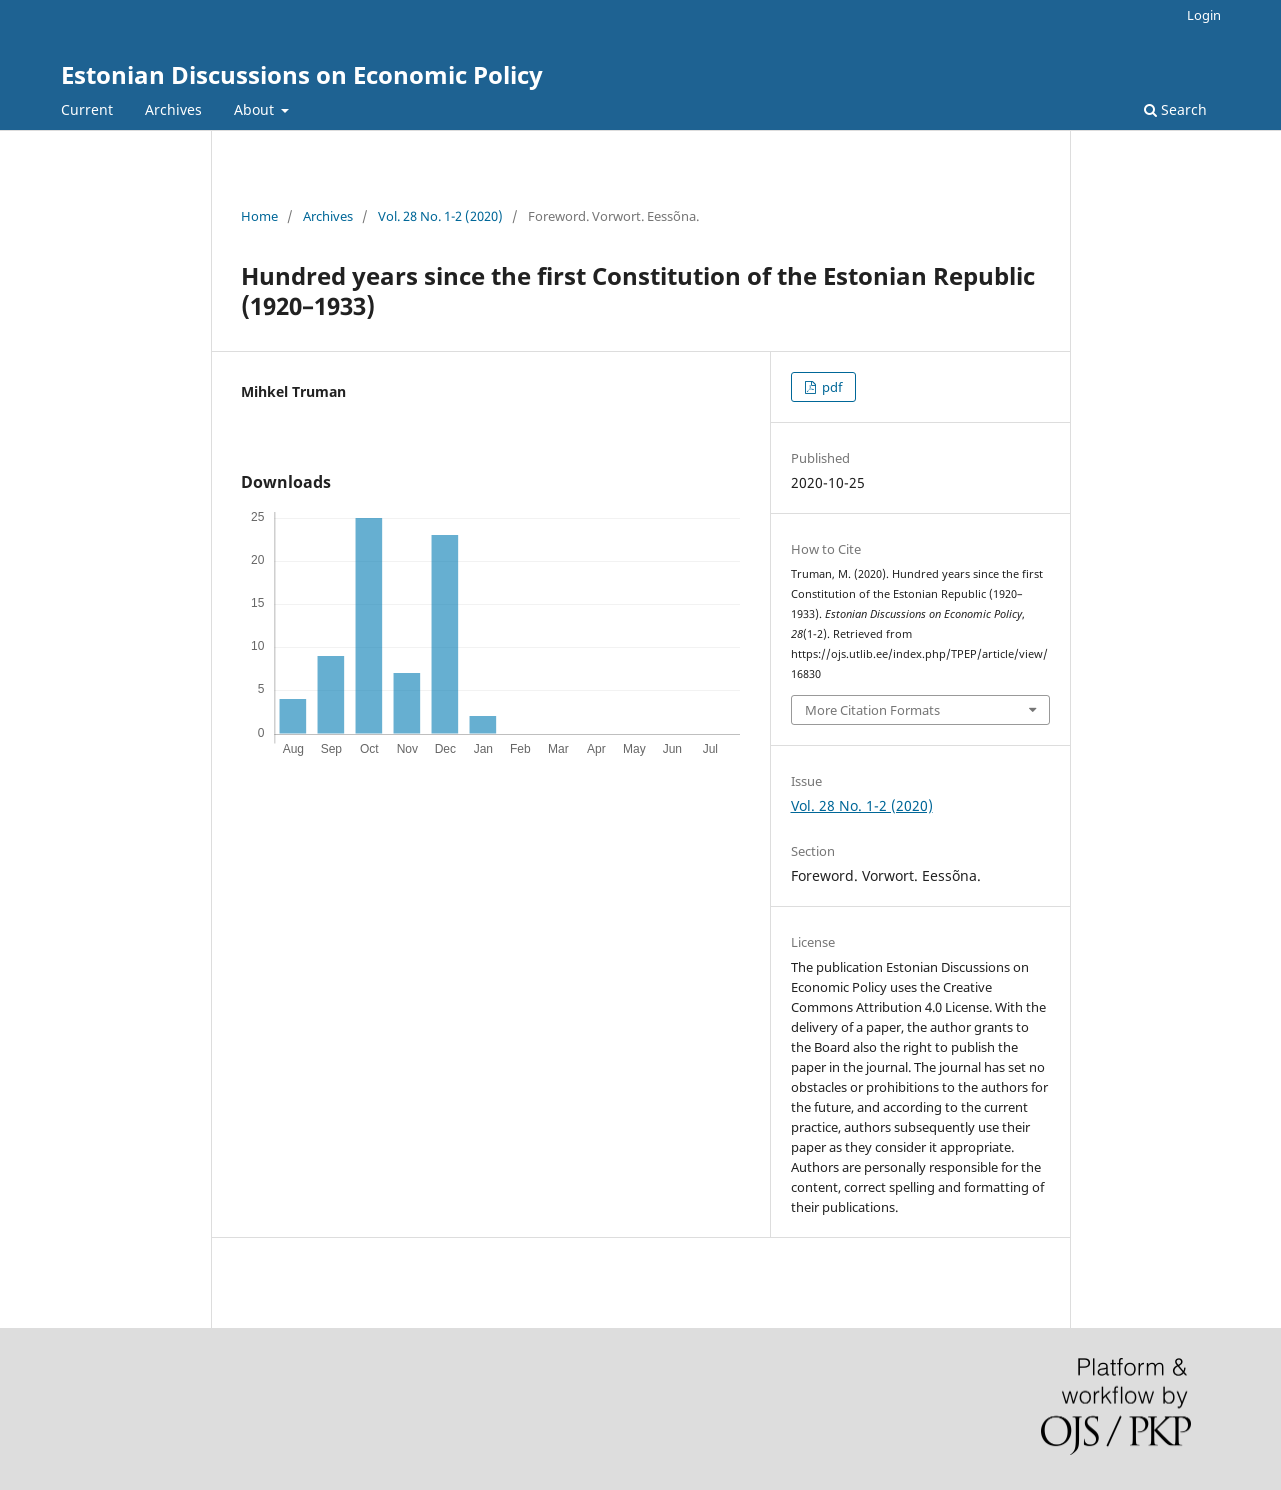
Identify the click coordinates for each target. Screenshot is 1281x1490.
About (256, 109)
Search (1175, 109)
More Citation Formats (872, 710)
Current (87, 109)
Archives (173, 109)
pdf (830, 387)
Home (259, 216)
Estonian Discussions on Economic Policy (302, 74)
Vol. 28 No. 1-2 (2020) (440, 216)
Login (1204, 15)
